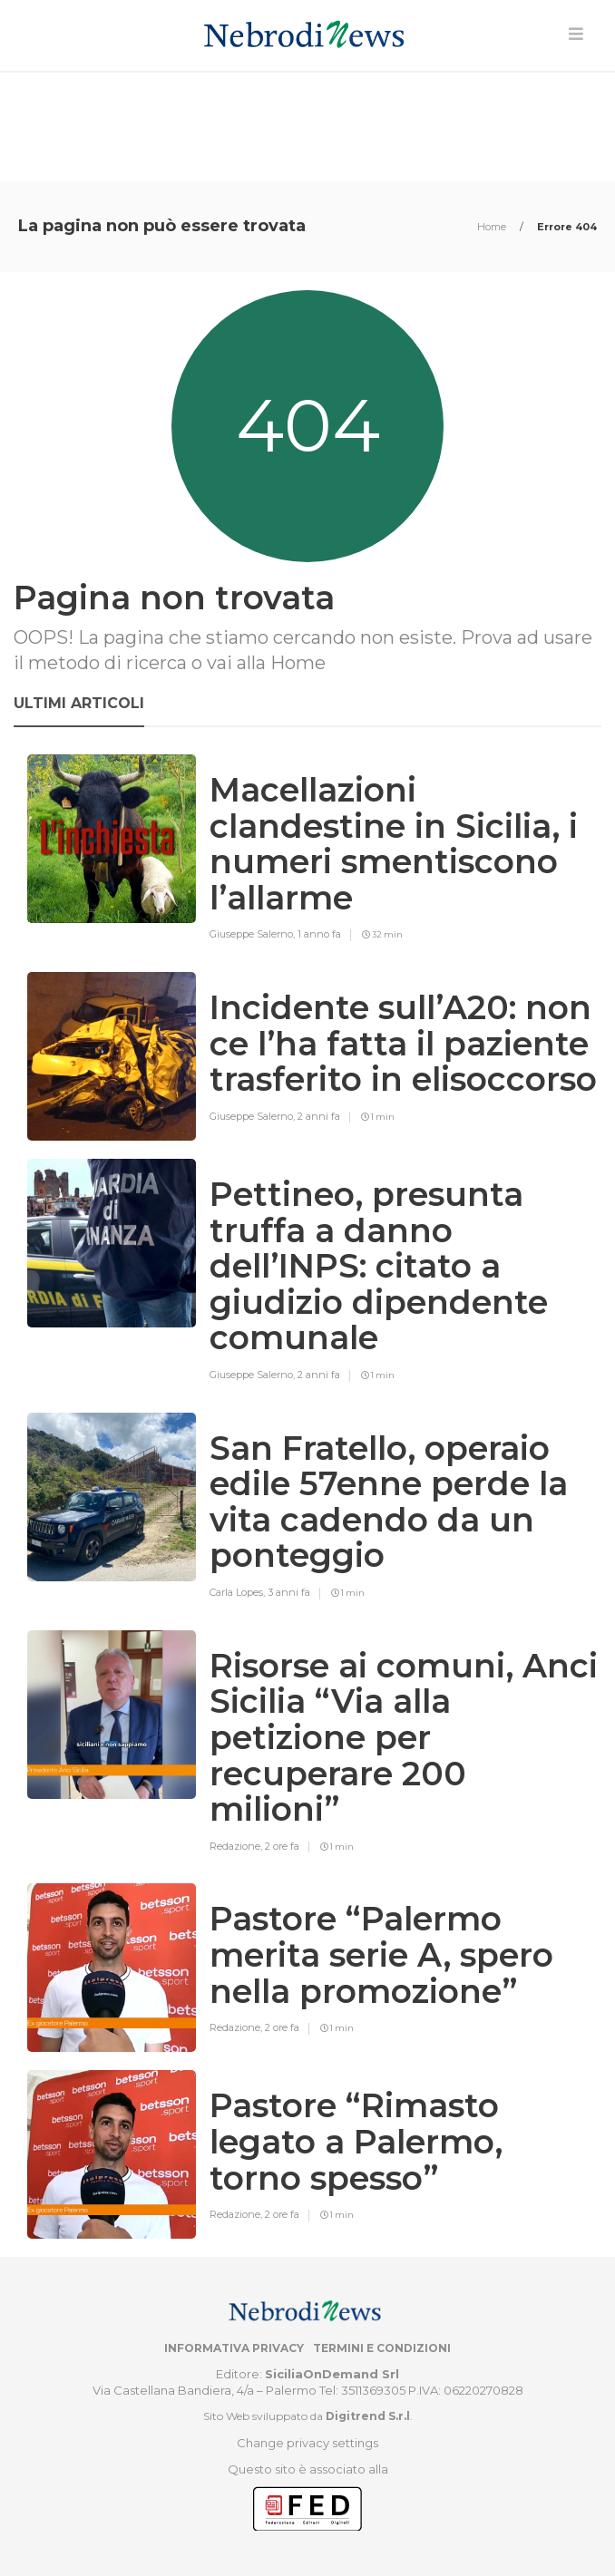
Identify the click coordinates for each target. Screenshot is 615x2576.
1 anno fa (319, 934)
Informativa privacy (234, 2348)
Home (493, 226)
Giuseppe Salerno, (254, 934)
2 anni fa (319, 1116)
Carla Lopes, (239, 1592)
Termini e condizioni (382, 2348)
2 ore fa (282, 1846)
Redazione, (237, 1846)
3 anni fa (289, 1592)
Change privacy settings (307, 2442)
